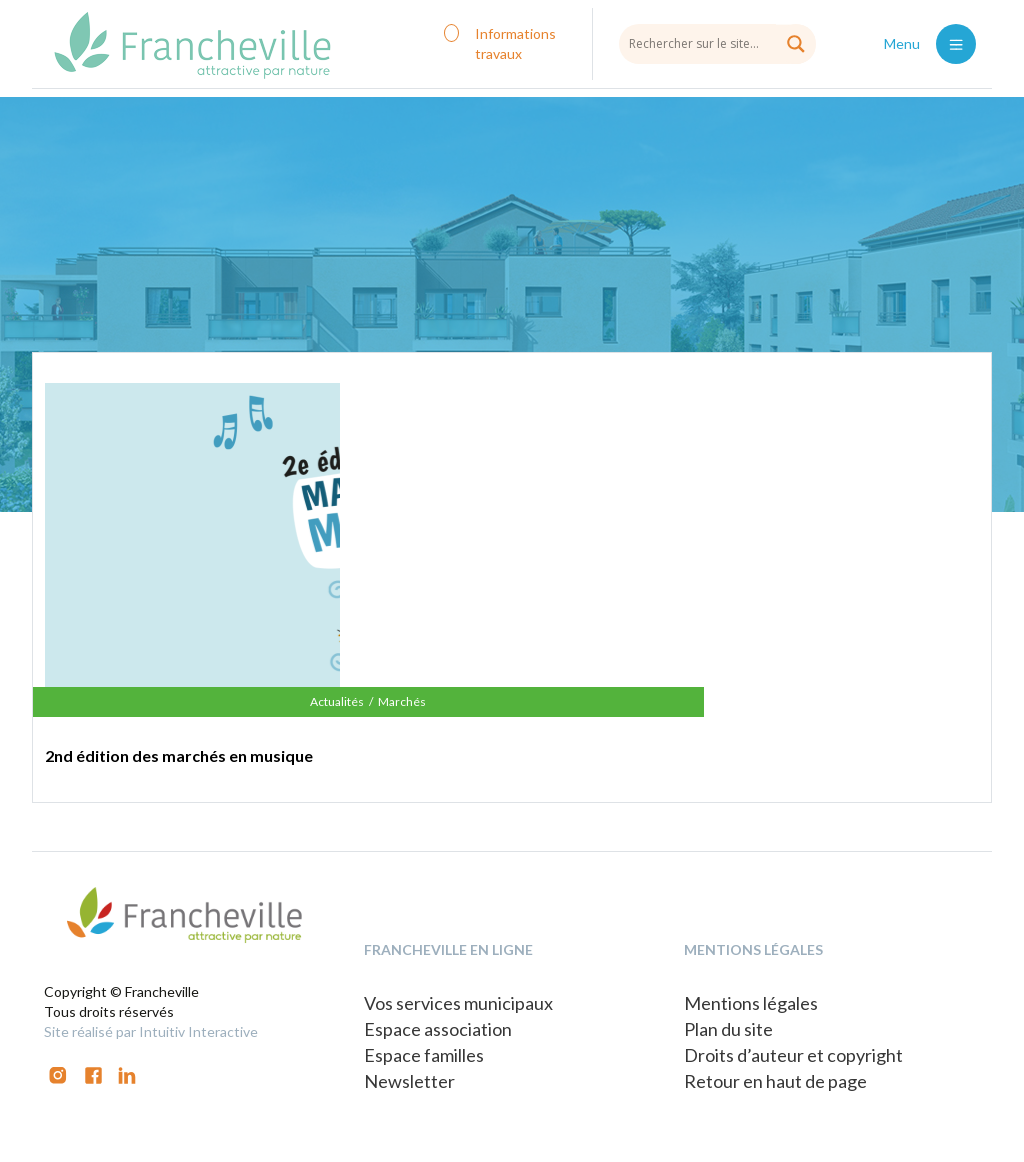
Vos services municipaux (458, 1003)
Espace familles (424, 1055)
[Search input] (717, 43)
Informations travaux (515, 43)
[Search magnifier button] (796, 44)
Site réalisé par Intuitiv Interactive (151, 1031)
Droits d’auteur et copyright (793, 1055)
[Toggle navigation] (956, 44)
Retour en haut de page (775, 1081)
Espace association (438, 1029)
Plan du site (728, 1029)
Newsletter (409, 1081)
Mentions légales (751, 1003)
